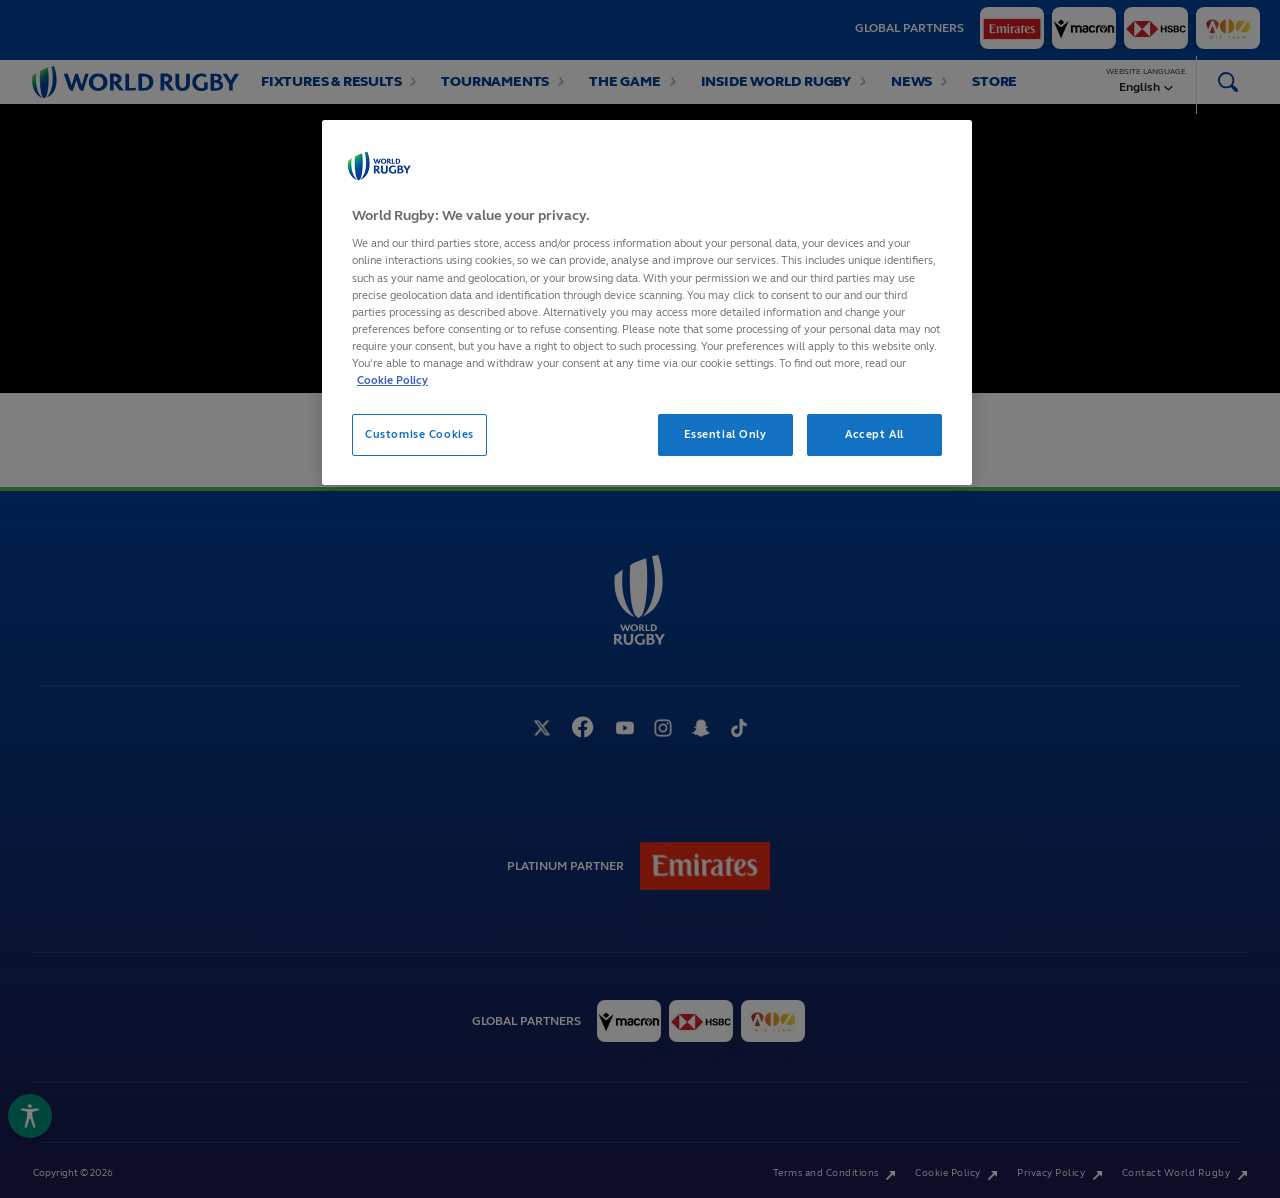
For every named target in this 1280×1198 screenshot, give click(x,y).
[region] (647, 302)
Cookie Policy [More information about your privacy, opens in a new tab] (392, 380)
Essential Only (725, 434)
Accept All (874, 434)
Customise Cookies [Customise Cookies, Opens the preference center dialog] (419, 434)
